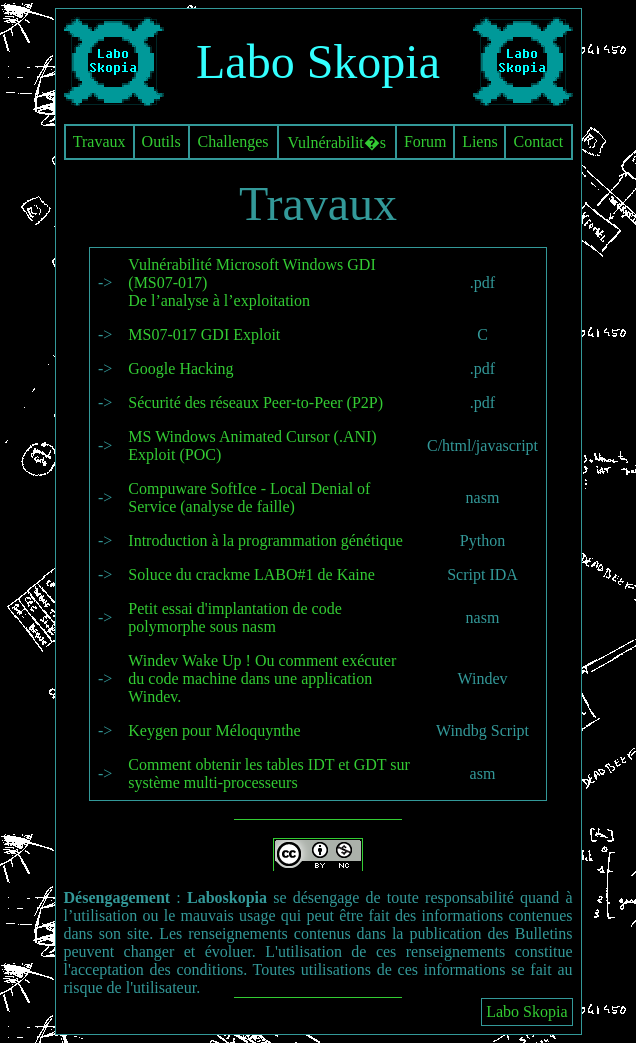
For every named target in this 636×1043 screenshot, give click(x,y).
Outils (161, 141)
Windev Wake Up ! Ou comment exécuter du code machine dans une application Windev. (262, 678)
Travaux (99, 141)
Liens (480, 141)
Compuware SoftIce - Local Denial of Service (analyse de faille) (249, 497)
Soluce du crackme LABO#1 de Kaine (251, 574)
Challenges (232, 141)
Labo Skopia (526, 1011)
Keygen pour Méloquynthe (214, 730)
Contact (539, 141)
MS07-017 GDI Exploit (204, 334)
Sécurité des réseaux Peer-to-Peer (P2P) (255, 402)
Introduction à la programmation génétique (265, 540)
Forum (425, 141)
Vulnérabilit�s (336, 142)
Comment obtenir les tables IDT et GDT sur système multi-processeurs (269, 773)
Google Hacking (180, 368)
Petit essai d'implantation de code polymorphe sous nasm (235, 617)
